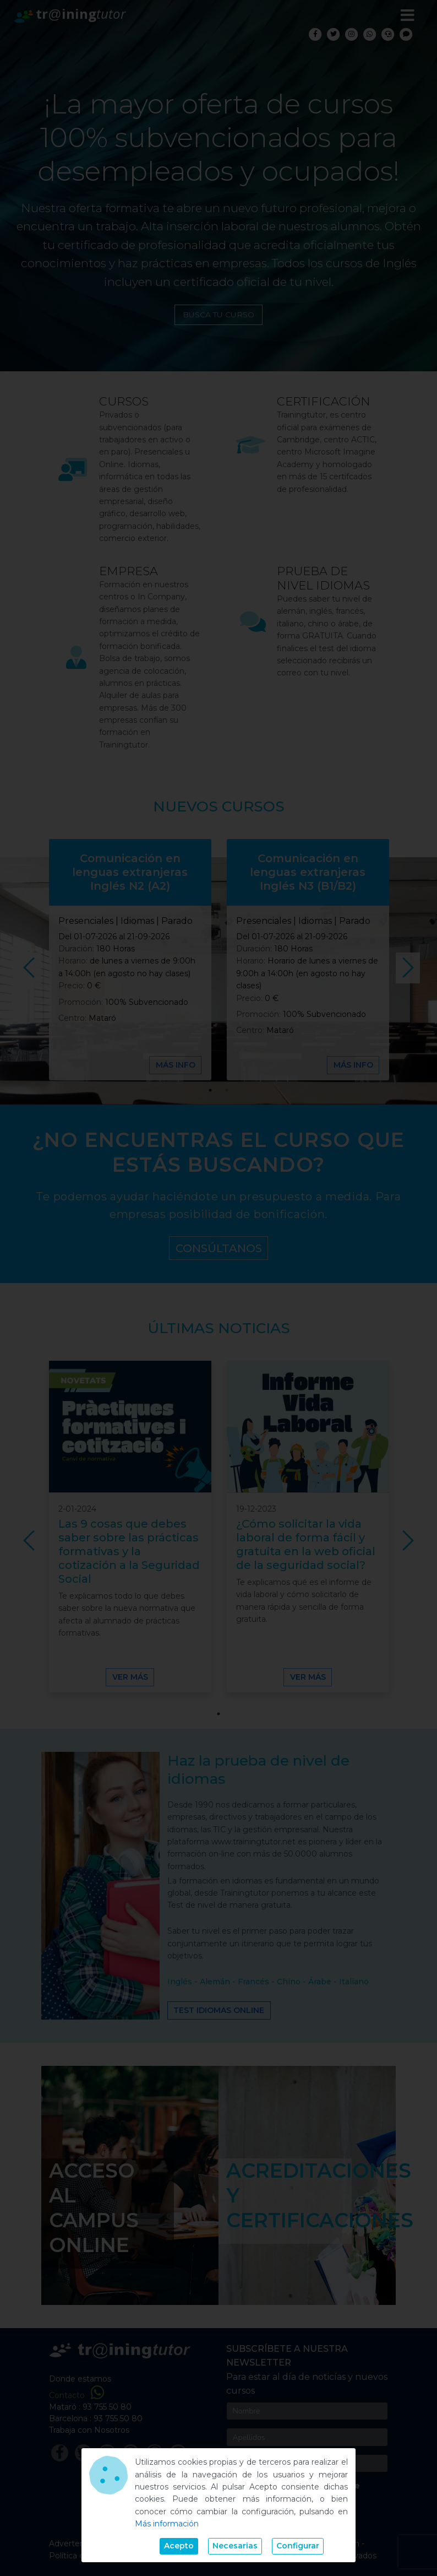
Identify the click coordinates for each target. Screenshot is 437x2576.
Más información (167, 2524)
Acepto (179, 2546)
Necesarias (235, 2546)
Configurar (297, 2546)
